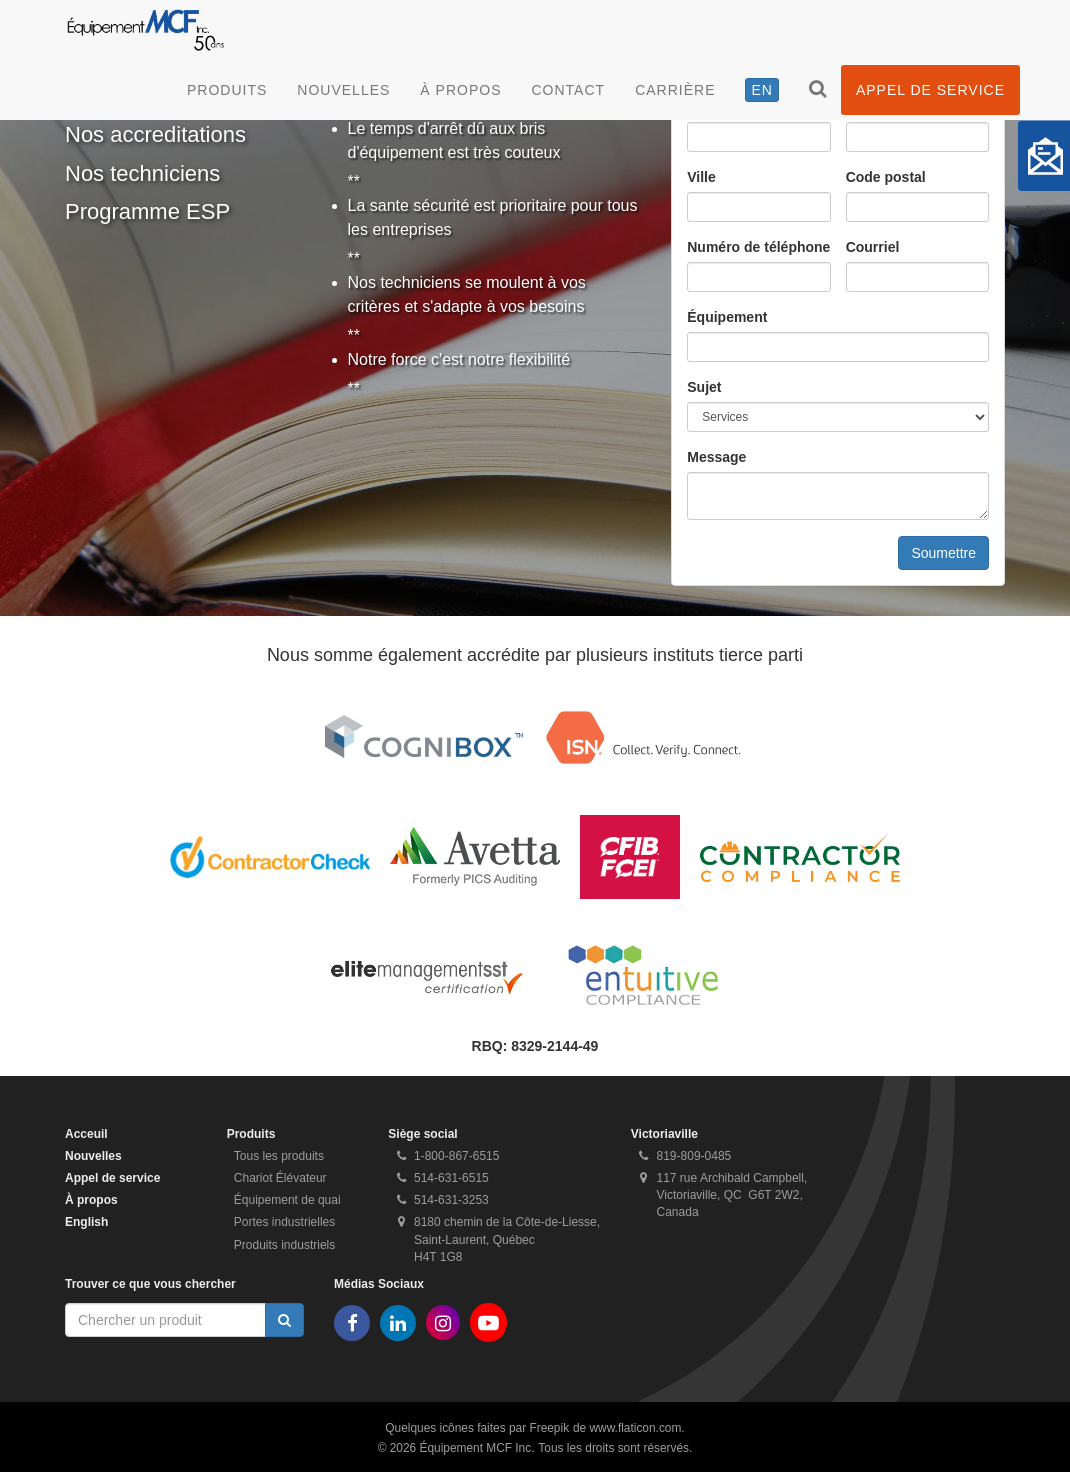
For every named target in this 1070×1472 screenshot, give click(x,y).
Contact (569, 90)
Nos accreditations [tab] (155, 134)
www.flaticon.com (636, 1428)
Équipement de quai (287, 1200)
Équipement (727, 317)
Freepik (549, 1428)
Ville (701, 177)
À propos (460, 90)
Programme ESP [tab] (147, 211)
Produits (227, 90)
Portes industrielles (284, 1222)
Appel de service (930, 90)
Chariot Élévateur (280, 1178)
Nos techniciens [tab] (142, 173)
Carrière (675, 90)
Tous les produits (279, 1156)
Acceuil (86, 1134)
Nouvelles (343, 90)
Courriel (873, 247)
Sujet (704, 387)
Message (716, 457)
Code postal (886, 177)
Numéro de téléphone (758, 247)
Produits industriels (284, 1245)
